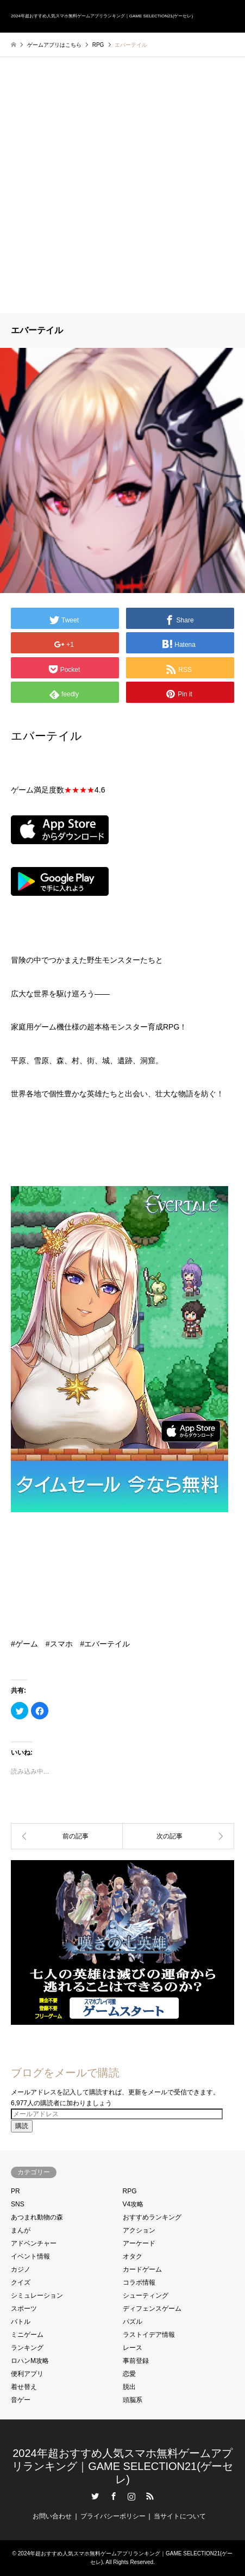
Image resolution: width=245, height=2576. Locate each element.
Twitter (95, 2496)
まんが (20, 2230)
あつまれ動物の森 (37, 2217)
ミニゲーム (27, 2334)
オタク (132, 2256)
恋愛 (129, 2374)
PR (15, 2191)
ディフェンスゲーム (152, 2308)
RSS (150, 2496)
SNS (17, 2204)
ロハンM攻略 (30, 2361)
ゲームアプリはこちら (54, 45)
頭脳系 (132, 2400)
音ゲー (20, 2400)
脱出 (129, 2387)
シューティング (145, 2295)
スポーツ (24, 2308)
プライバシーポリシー (113, 2516)
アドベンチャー (33, 2243)
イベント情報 (30, 2256)
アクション (139, 2230)
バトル (20, 2321)
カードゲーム (142, 2269)
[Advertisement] (122, 185)
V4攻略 (133, 2204)
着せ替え (24, 2387)
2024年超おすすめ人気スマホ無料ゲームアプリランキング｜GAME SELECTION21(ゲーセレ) (122, 2466)
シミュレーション (37, 2295)
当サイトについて (180, 2516)
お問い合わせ (52, 2516)
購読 (21, 2126)
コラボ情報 (139, 2282)
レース (132, 2348)
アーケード (139, 2243)
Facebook (113, 2496)
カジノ (20, 2269)
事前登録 (136, 2361)
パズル (132, 2321)
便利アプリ (27, 2374)
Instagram (131, 2496)
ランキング (27, 2348)
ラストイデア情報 (149, 2334)
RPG (130, 2191)
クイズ (20, 2282)
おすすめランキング (152, 2217)
